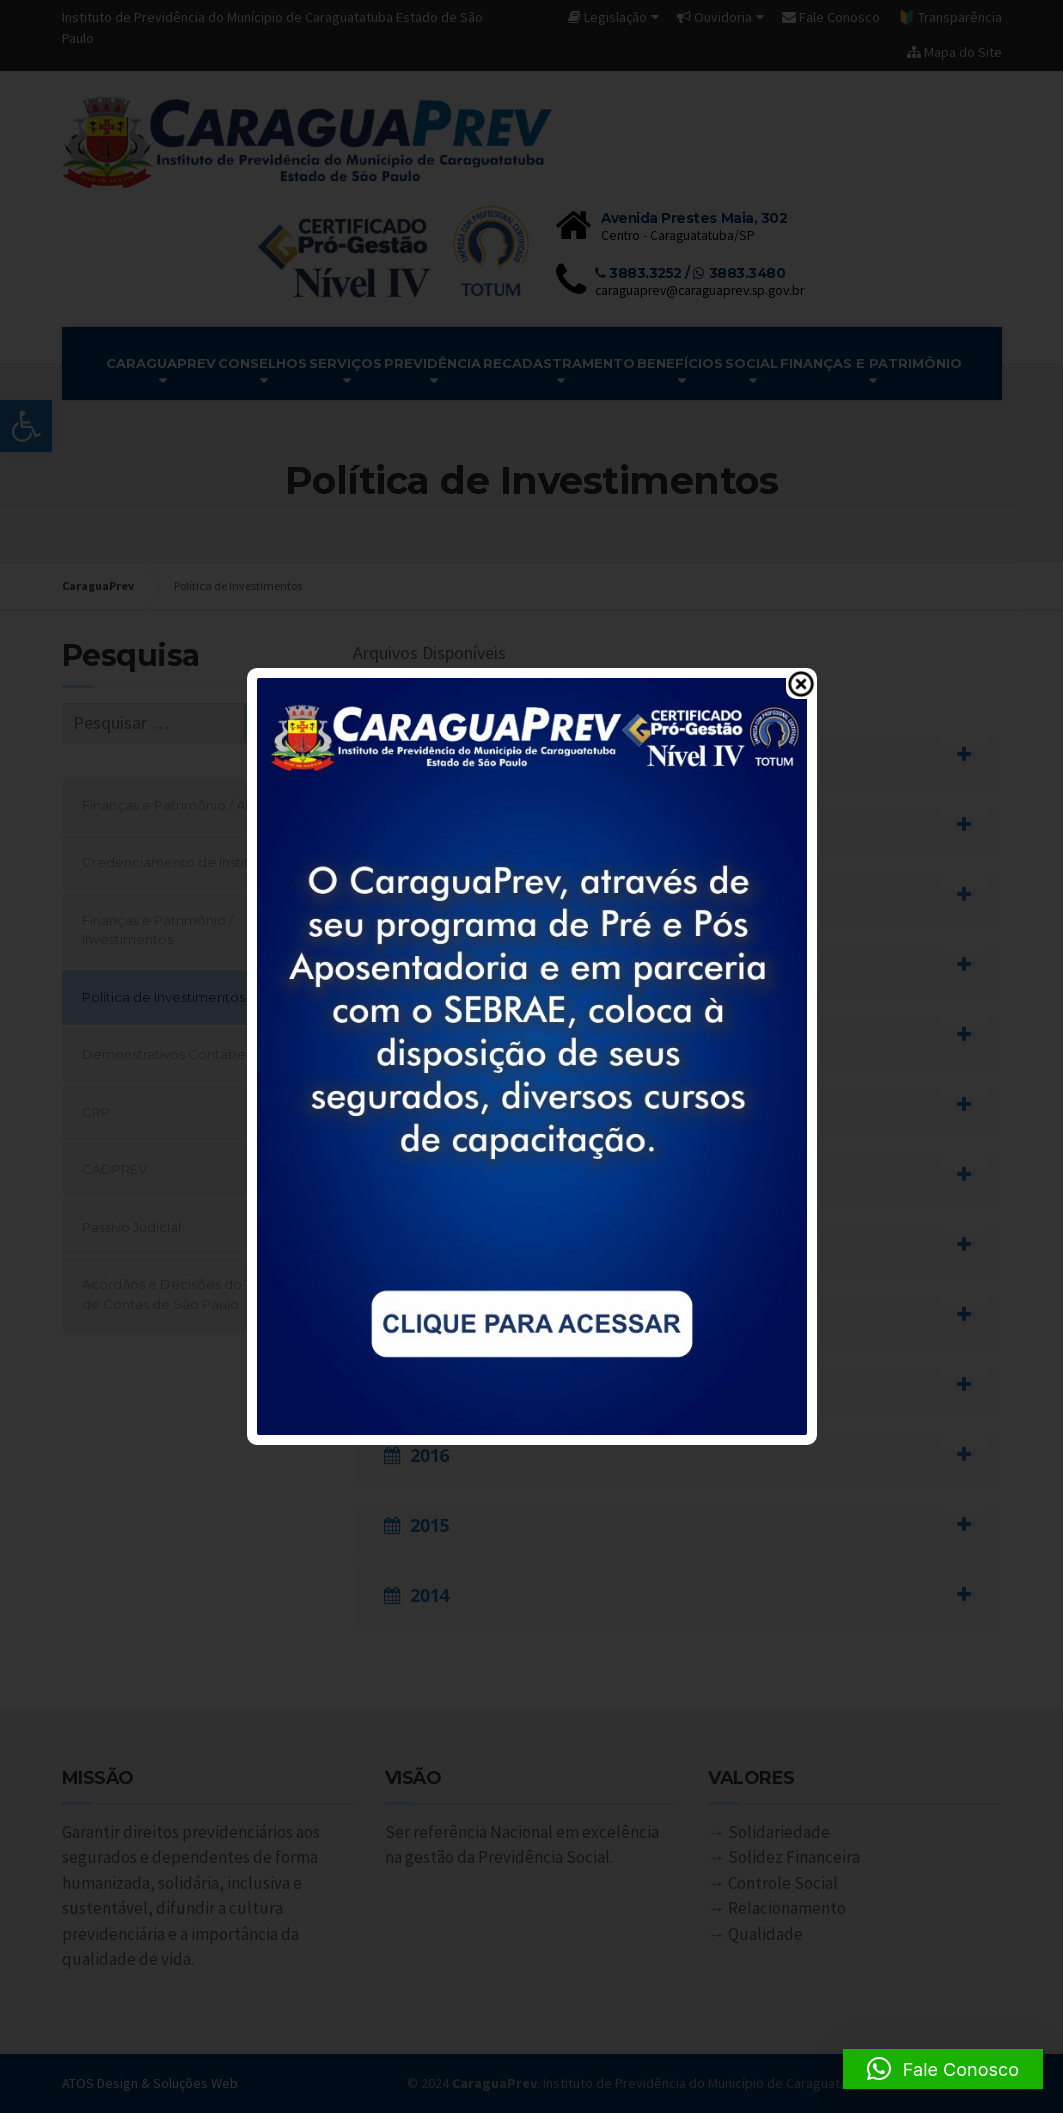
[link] (532, 1055)
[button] (943, 2069)
